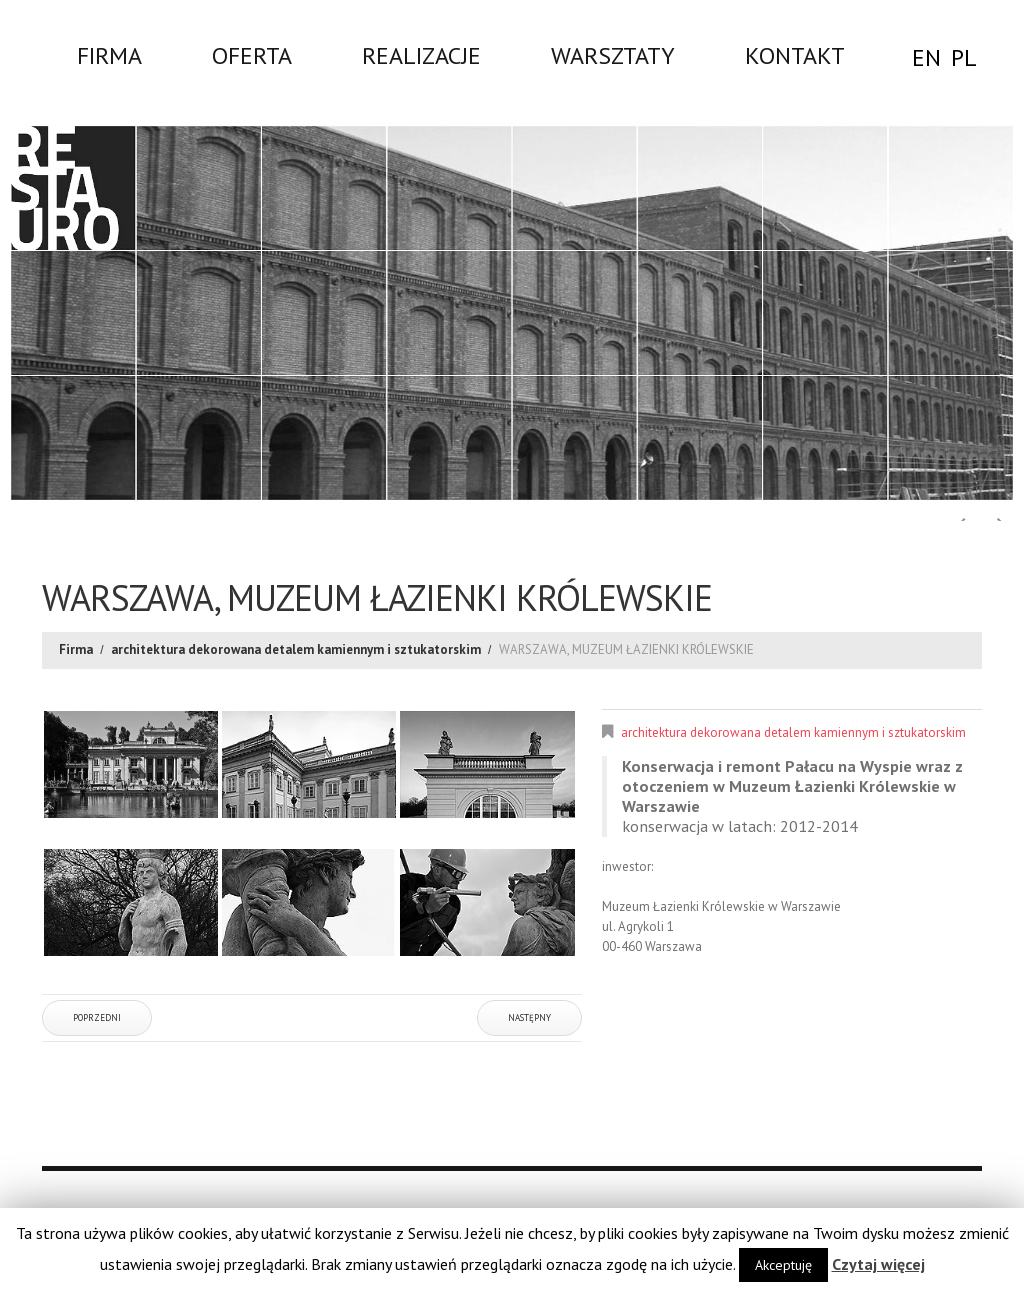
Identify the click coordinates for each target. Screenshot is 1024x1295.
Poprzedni (97, 1017)
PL (964, 57)
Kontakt (795, 55)
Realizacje (421, 55)
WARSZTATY (613, 55)
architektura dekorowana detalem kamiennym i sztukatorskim (296, 649)
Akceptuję (783, 1265)
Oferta (252, 55)
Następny (529, 1017)
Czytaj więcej (878, 1264)
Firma (109, 55)
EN (926, 57)
